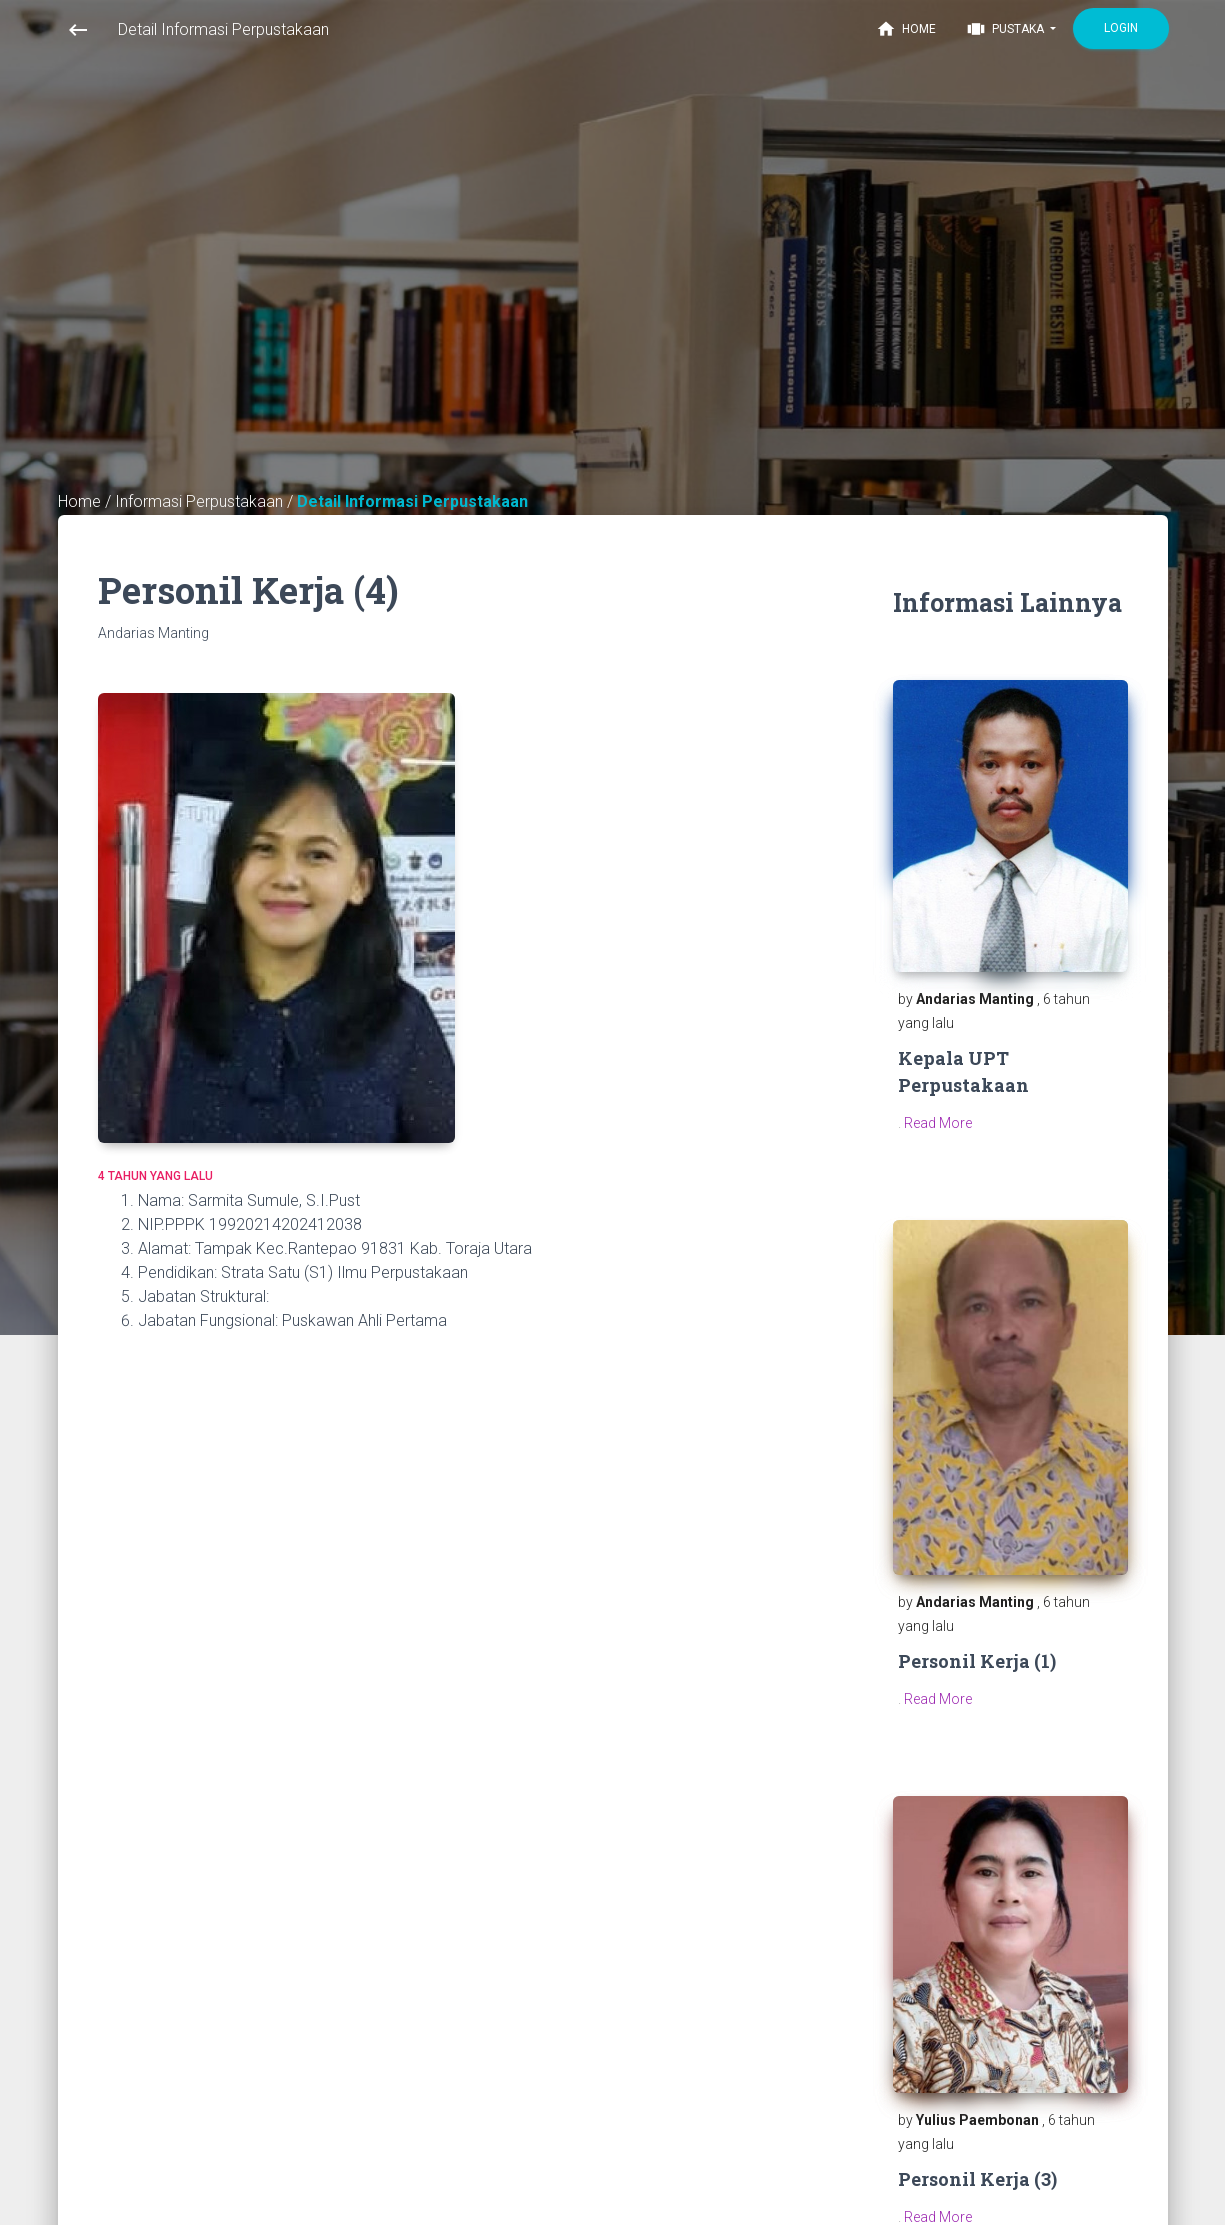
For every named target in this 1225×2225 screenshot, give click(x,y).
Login (1121, 28)
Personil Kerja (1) (977, 1661)
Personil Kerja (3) (977, 2179)
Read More (938, 1123)
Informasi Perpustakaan (201, 501)
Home (906, 29)
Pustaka (1006, 29)
